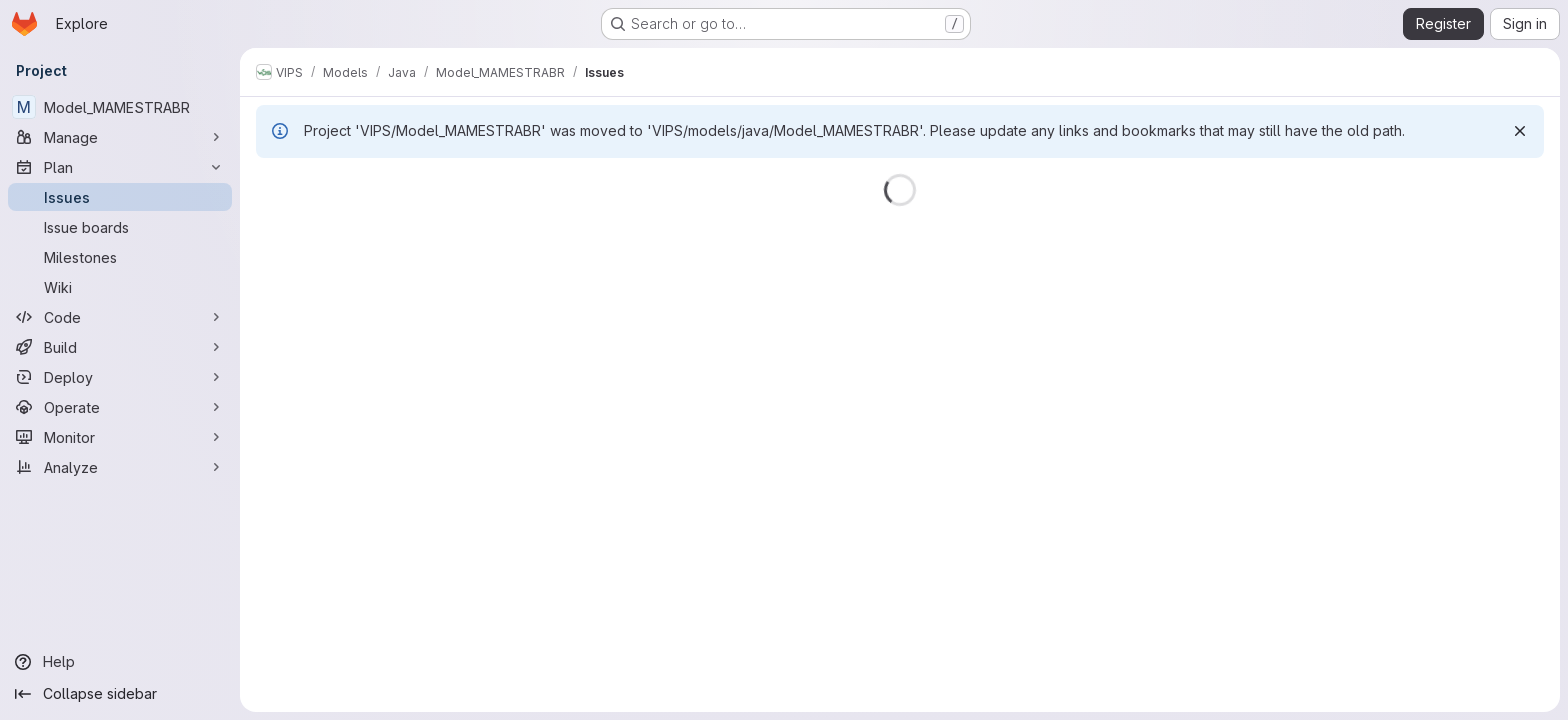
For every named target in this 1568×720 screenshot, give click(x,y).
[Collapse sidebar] (120, 694)
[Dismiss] (1520, 131)
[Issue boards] (120, 227)
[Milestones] (120, 257)
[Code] (120, 317)
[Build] (120, 347)
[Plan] (120, 167)
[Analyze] (120, 467)
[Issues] (120, 197)
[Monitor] (120, 437)
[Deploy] (120, 377)
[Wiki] (120, 287)
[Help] (120, 662)
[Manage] (120, 137)
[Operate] (120, 407)
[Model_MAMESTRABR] (120, 107)
